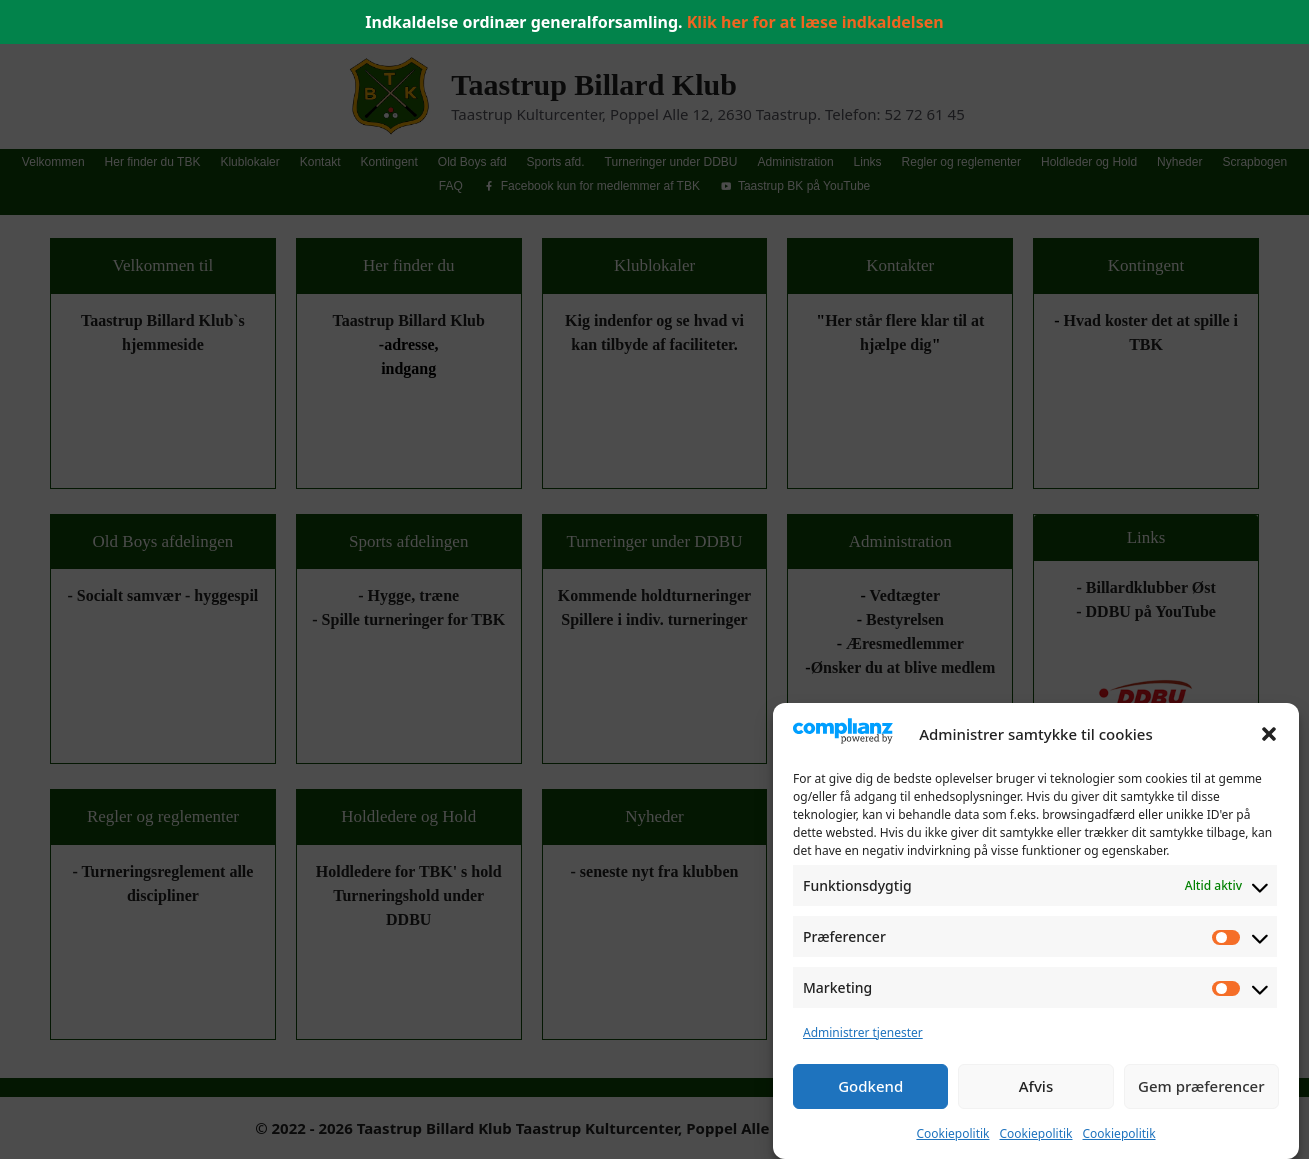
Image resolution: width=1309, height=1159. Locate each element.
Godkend (870, 1086)
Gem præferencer (1201, 1086)
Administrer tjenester (863, 1032)
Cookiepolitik (952, 1133)
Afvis (1036, 1086)
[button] (1269, 734)
